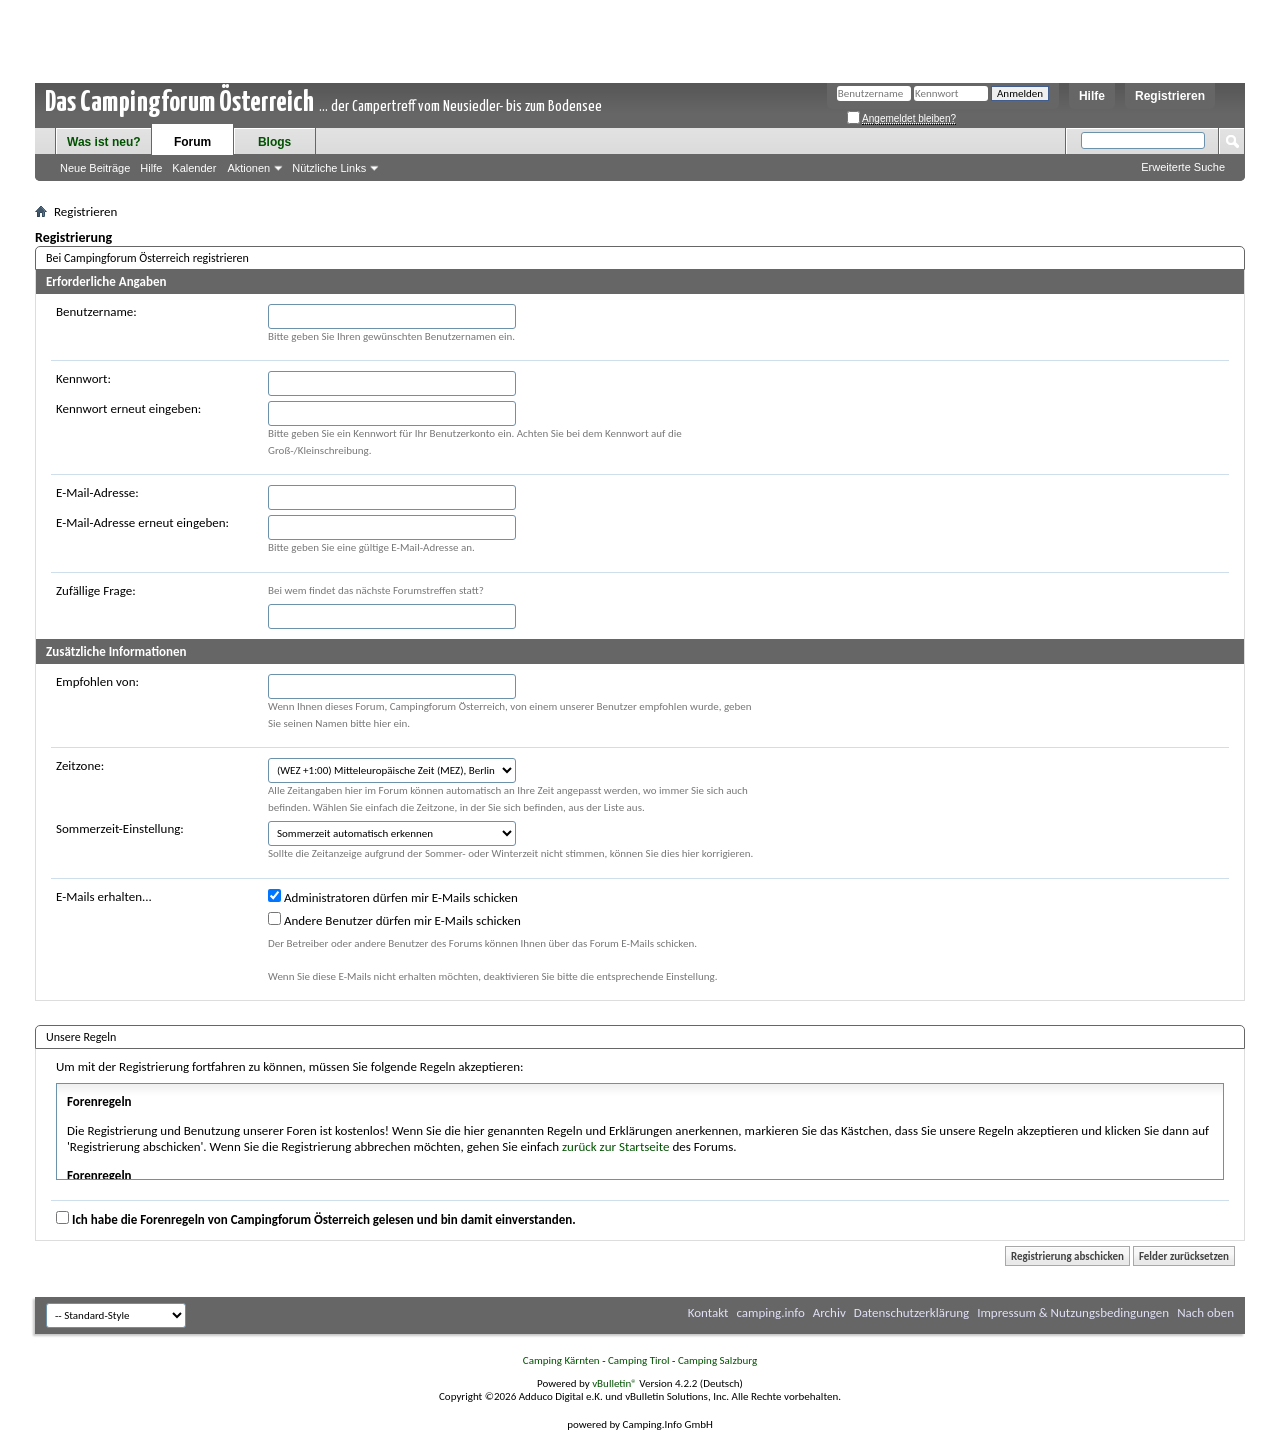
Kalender (194, 168)
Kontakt (708, 1312)
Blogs (274, 142)
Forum (192, 142)
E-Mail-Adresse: (97, 492)
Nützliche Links (329, 168)
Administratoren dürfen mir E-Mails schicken (393, 897)
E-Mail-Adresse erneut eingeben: (142, 522)
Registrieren (1170, 96)
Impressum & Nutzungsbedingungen (1073, 1312)
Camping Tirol (639, 1360)
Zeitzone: (80, 765)
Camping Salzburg (717, 1360)
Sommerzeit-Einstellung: (120, 828)
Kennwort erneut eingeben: (128, 408)
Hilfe (1092, 96)
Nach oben (1205, 1312)
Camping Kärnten (561, 1360)
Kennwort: (83, 378)
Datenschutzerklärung (912, 1312)
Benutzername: (96, 311)
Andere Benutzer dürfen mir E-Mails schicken (394, 920)
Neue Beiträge (95, 168)
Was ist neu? (104, 142)
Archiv (829, 1312)
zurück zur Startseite (616, 1146)
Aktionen (248, 168)
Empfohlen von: (97, 681)
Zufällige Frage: (96, 590)
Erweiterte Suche (1183, 167)
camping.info (770, 1312)
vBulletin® (614, 1383)
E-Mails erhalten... (104, 896)
